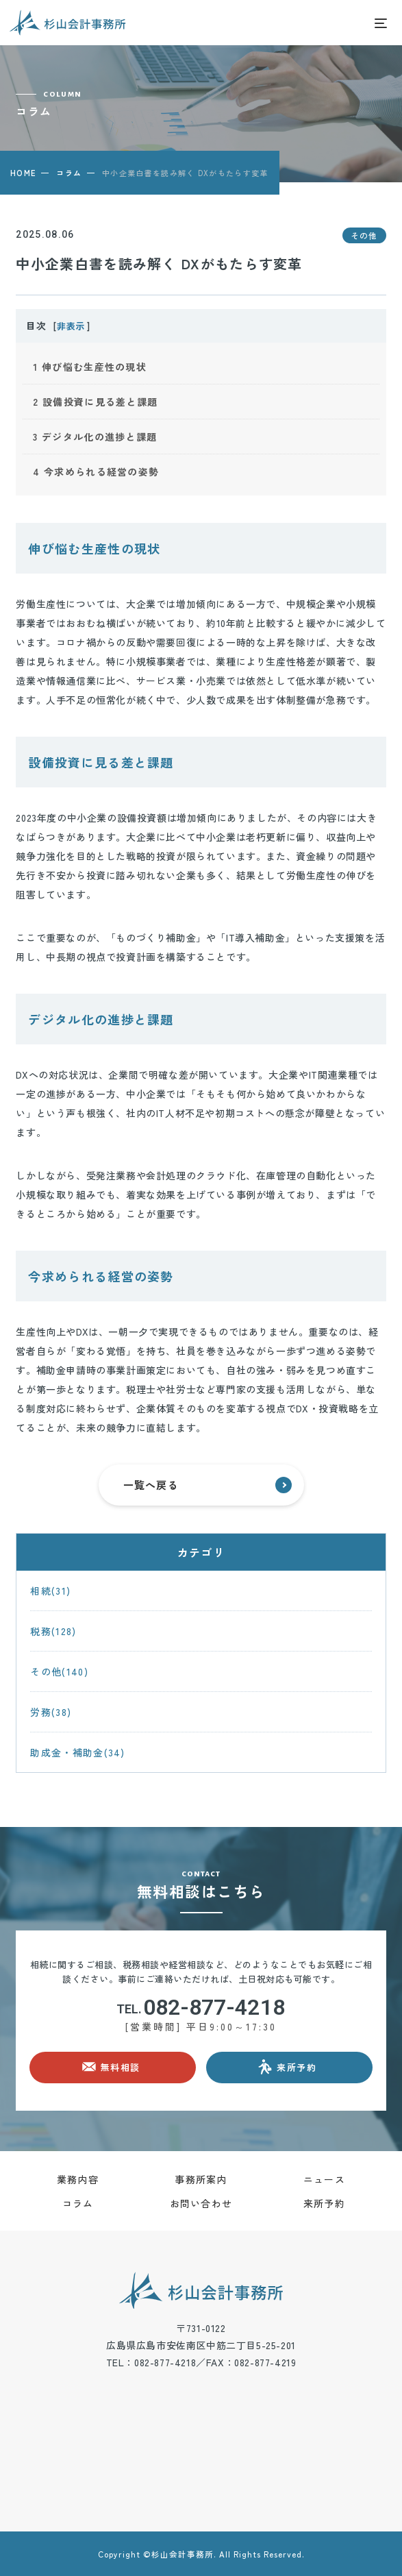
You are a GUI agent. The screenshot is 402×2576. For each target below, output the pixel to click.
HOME (23, 172)
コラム (68, 172)
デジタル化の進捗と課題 (95, 436)
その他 (364, 235)
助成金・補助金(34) (77, 1752)
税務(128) (53, 1631)
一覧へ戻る (207, 1485)
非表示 (71, 325)
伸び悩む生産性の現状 (90, 366)
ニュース (324, 2179)
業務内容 (78, 2179)
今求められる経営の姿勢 (96, 471)
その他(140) (59, 1671)
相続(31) (50, 1590)
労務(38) (50, 1712)
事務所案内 (201, 2179)
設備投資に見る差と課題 (95, 401)
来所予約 (324, 2203)
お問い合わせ (201, 2203)
